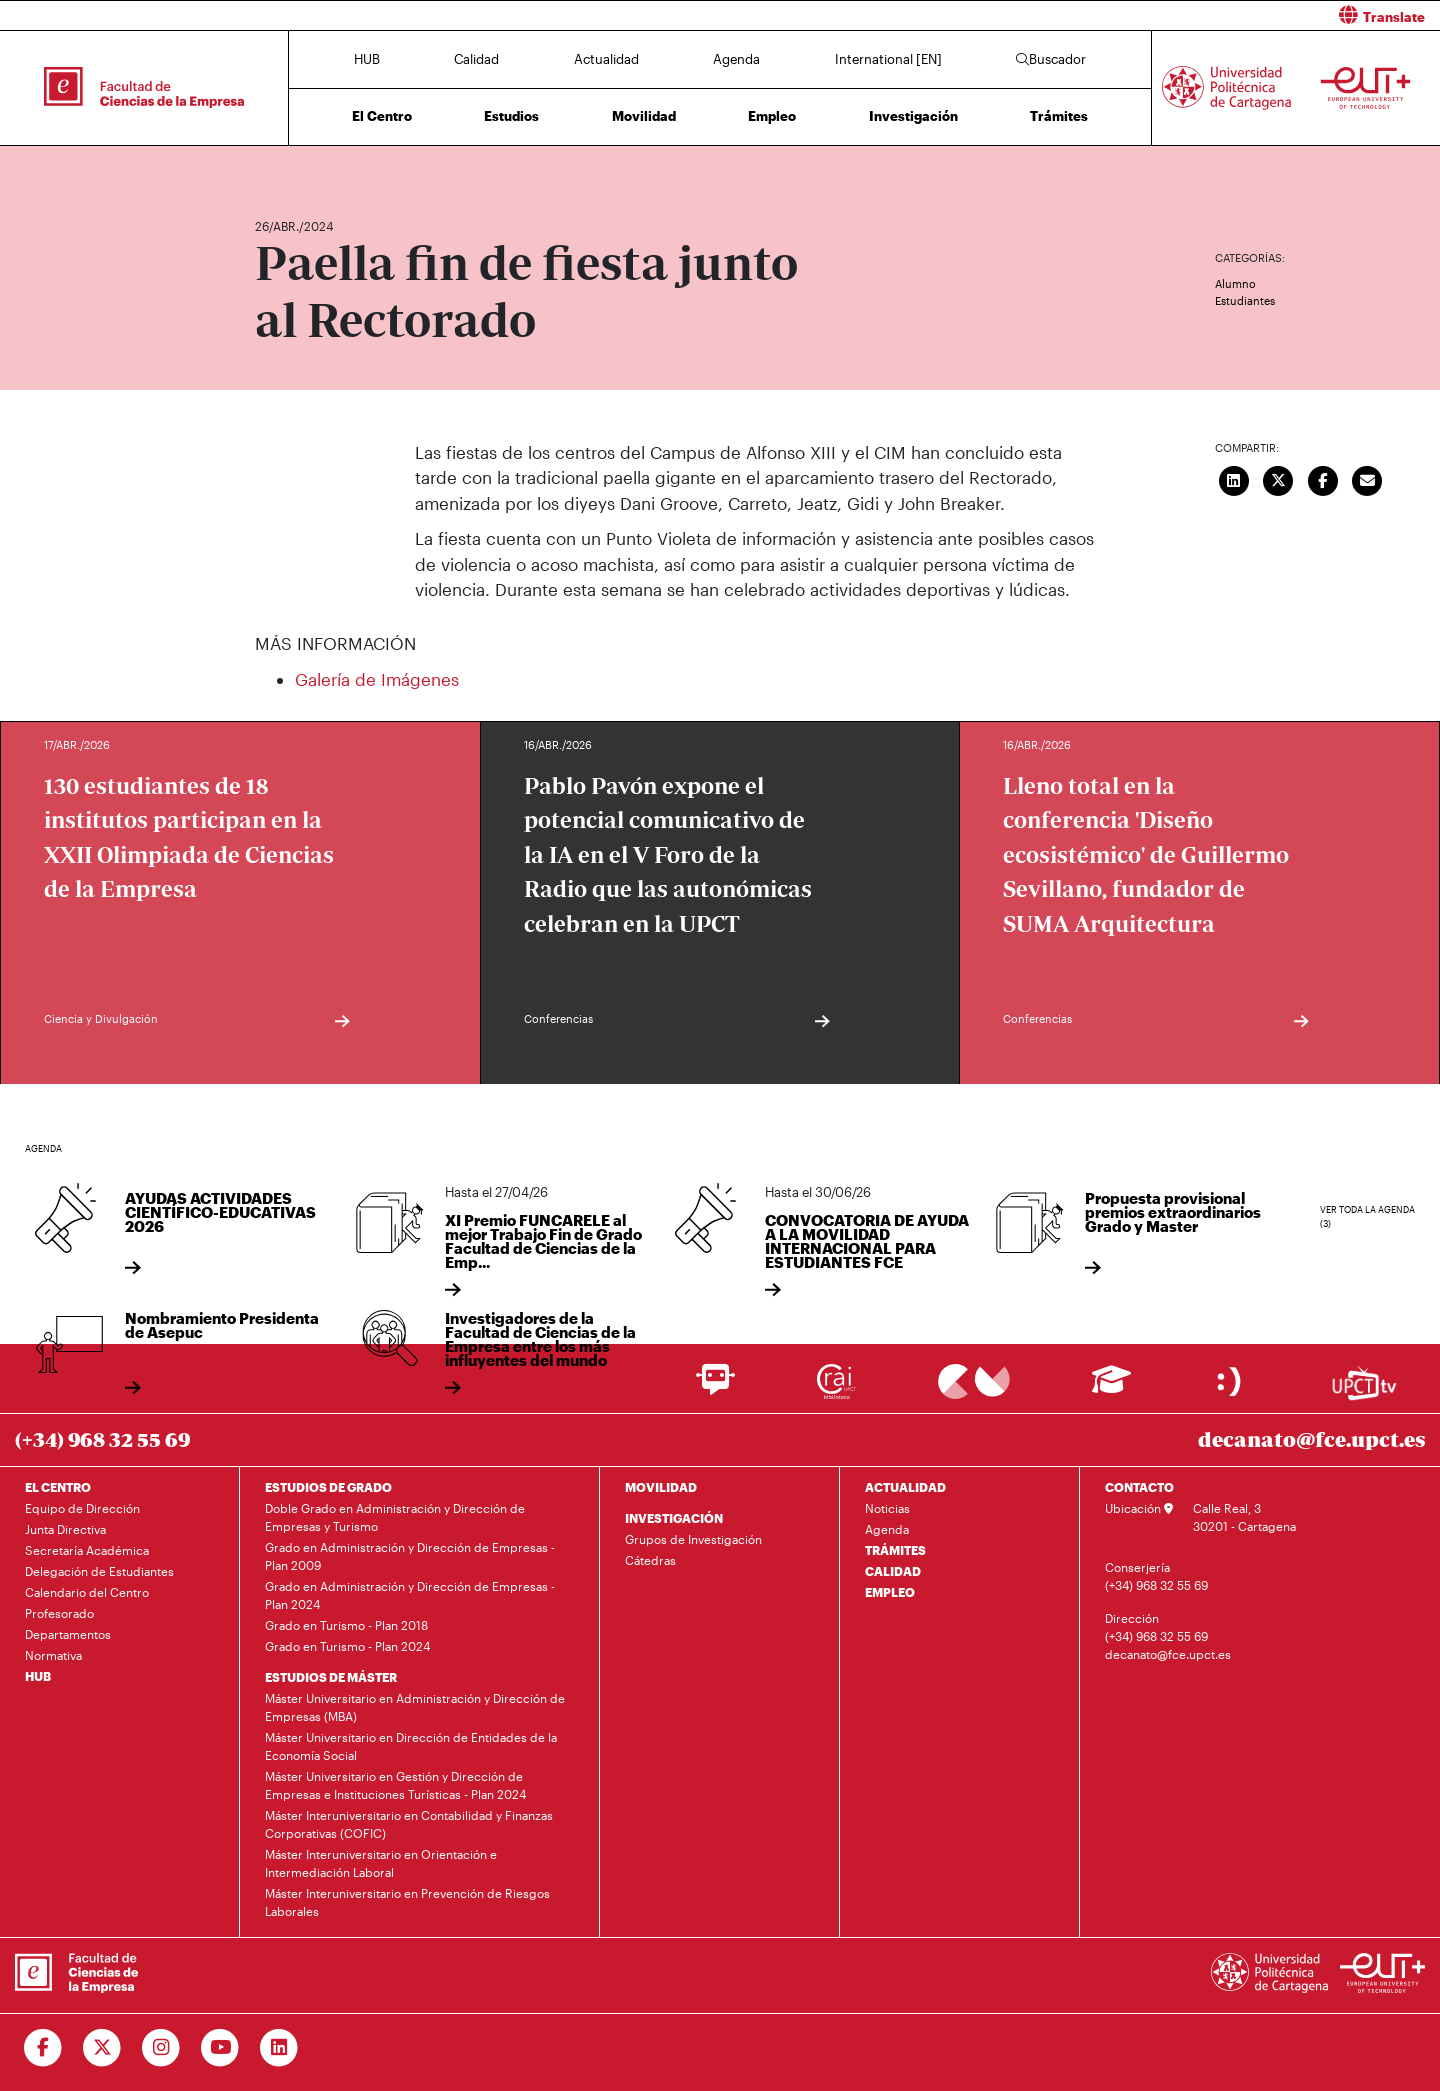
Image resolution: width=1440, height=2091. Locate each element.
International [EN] (888, 59)
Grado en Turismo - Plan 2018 (346, 1625)
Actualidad (606, 59)
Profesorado (59, 1613)
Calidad (476, 59)
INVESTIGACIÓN (674, 1518)
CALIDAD (893, 1571)
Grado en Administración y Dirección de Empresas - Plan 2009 (410, 1556)
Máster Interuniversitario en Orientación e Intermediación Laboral (381, 1863)
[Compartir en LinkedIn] (1234, 479)
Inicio (271, 167)
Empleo (772, 116)
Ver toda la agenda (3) (1367, 1216)
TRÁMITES (895, 1550)
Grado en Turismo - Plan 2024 (347, 1646)
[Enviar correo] (1368, 479)
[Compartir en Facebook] (1323, 479)
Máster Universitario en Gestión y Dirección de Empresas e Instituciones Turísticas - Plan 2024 (395, 1785)
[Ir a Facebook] (43, 2048)
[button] (1087, 15)
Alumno (1235, 283)
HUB (367, 59)
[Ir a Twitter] (102, 2048)
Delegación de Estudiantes (99, 1571)
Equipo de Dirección (82, 1508)
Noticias (887, 1508)
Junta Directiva (65, 1529)
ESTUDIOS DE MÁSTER (331, 1677)
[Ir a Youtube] (220, 2048)
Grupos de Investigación (693, 1539)
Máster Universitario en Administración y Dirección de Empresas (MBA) (415, 1707)
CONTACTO (1139, 1487)
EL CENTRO (58, 1487)
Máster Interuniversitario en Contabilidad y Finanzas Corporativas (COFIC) (409, 1824)
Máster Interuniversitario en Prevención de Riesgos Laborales (407, 1902)
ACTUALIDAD (905, 1487)
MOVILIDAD (661, 1487)
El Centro (382, 116)
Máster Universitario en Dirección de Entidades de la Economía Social (411, 1746)
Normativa (53, 1655)
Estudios (511, 116)
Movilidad (644, 116)
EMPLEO (890, 1592)
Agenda (736, 59)
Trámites (1059, 116)
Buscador (1051, 59)
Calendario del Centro (87, 1592)
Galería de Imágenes (377, 679)
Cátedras (650, 1560)
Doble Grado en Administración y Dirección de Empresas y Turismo (395, 1517)
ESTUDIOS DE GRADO (328, 1487)
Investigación (913, 116)
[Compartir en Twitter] (1279, 479)
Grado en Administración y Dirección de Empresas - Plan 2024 (410, 1595)
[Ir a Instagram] (161, 2048)
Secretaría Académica (87, 1550)
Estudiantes (1245, 300)
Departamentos (68, 1634)
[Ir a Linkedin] (279, 2048)
